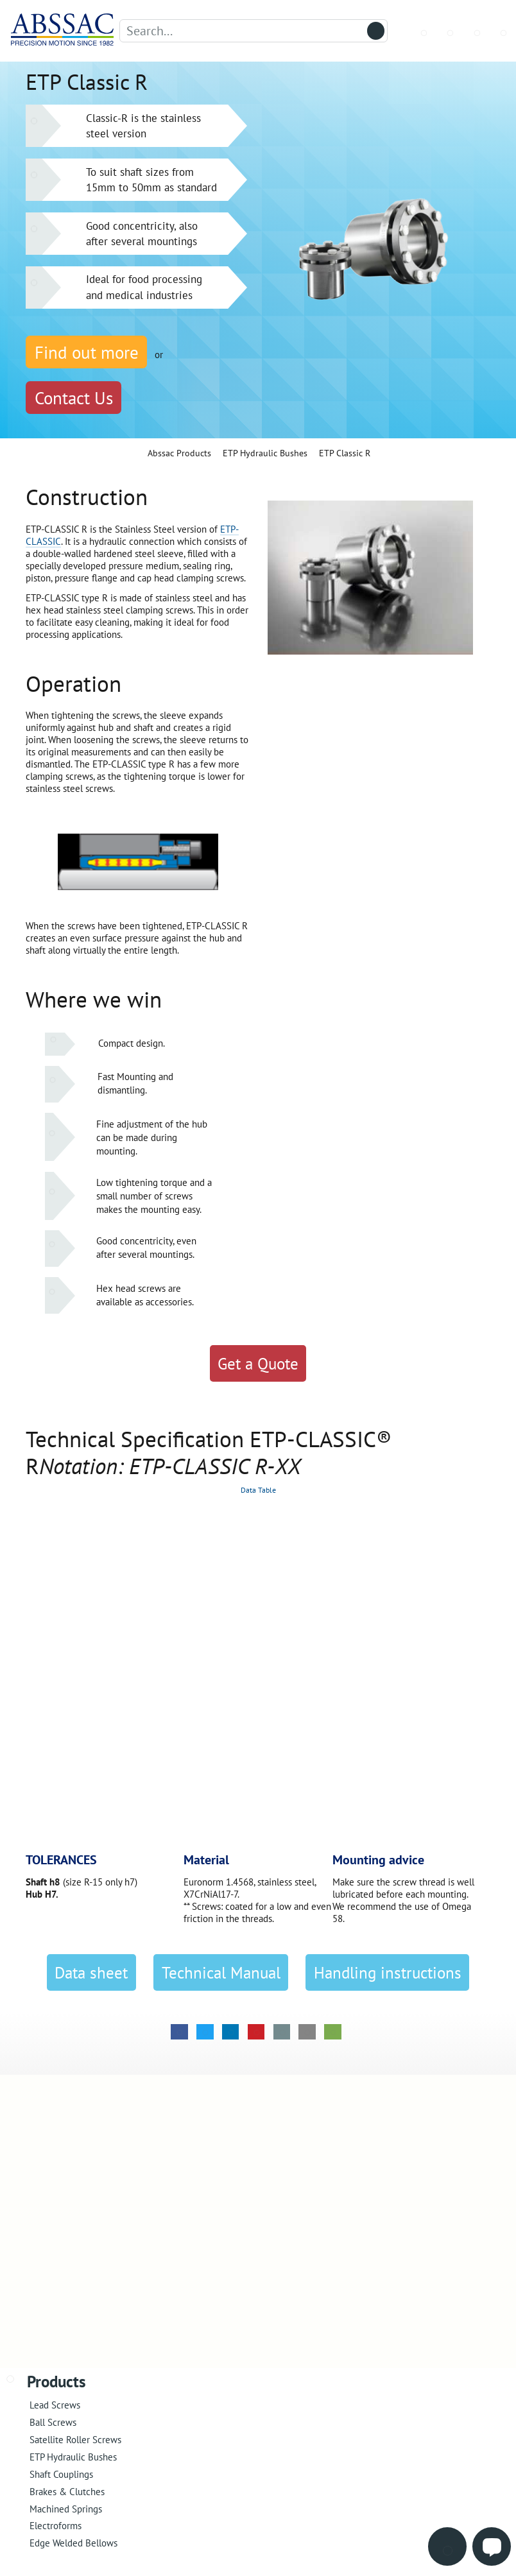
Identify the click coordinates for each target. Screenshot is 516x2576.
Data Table (258, 1489)
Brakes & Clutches (67, 2492)
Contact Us (74, 398)
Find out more (87, 352)
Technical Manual (221, 1972)
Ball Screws (53, 2422)
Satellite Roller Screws (75, 2440)
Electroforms (56, 2526)
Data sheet (91, 1972)
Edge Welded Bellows (73, 2543)
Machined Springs (66, 2509)
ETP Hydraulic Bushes (73, 2457)
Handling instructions (387, 1972)
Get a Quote (258, 1363)
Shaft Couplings (61, 2474)
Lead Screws (55, 2405)
